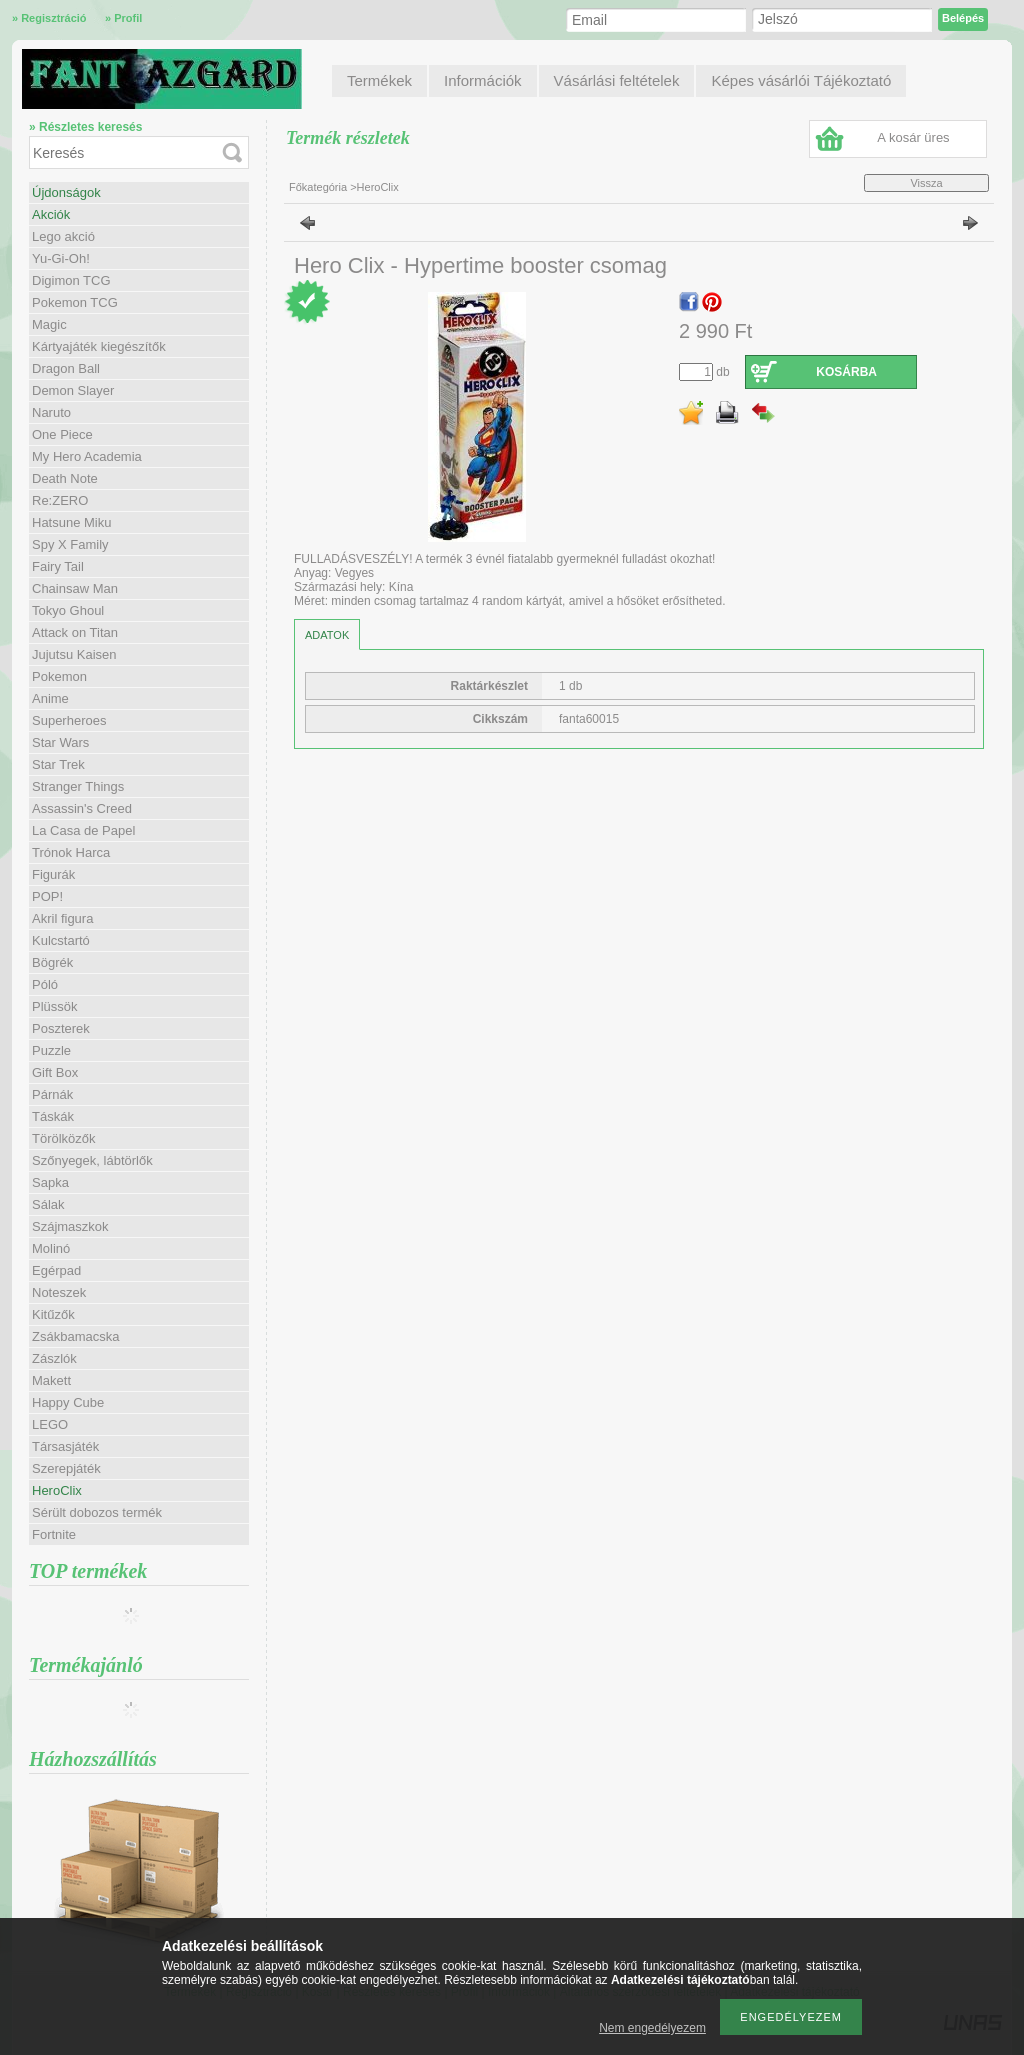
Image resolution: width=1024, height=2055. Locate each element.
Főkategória (318, 187)
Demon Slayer (73, 390)
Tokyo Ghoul (68, 610)
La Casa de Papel (83, 830)
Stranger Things (78, 786)
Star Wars (60, 742)
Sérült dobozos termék (97, 1512)
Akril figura (62, 918)
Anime (50, 698)
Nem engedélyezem (652, 2028)
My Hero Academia (87, 456)
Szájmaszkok (70, 1226)
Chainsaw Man (75, 588)
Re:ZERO (60, 500)
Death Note (65, 478)
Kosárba (846, 372)
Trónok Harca (71, 852)
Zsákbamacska (75, 1336)
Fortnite (54, 1534)
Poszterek (61, 1028)
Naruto (51, 412)
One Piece (62, 434)
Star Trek (58, 764)
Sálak (48, 1204)
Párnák (52, 1094)
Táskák (53, 1116)
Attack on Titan (75, 632)
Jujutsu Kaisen (74, 654)
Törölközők (64, 1138)
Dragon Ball (66, 368)
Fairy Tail (58, 566)
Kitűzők (53, 1314)
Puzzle (51, 1050)
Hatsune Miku (71, 522)
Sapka (50, 1182)
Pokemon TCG (75, 302)
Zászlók (54, 1358)
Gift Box (55, 1072)
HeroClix (57, 1490)
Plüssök (55, 1006)
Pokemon (59, 676)
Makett (51, 1380)
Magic (49, 324)
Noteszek (59, 1292)
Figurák (53, 874)
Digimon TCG (71, 280)
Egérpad (56, 1270)
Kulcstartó (61, 940)
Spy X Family (70, 544)
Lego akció (63, 236)
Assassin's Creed (82, 808)
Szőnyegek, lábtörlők (92, 1160)
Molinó (51, 1248)
